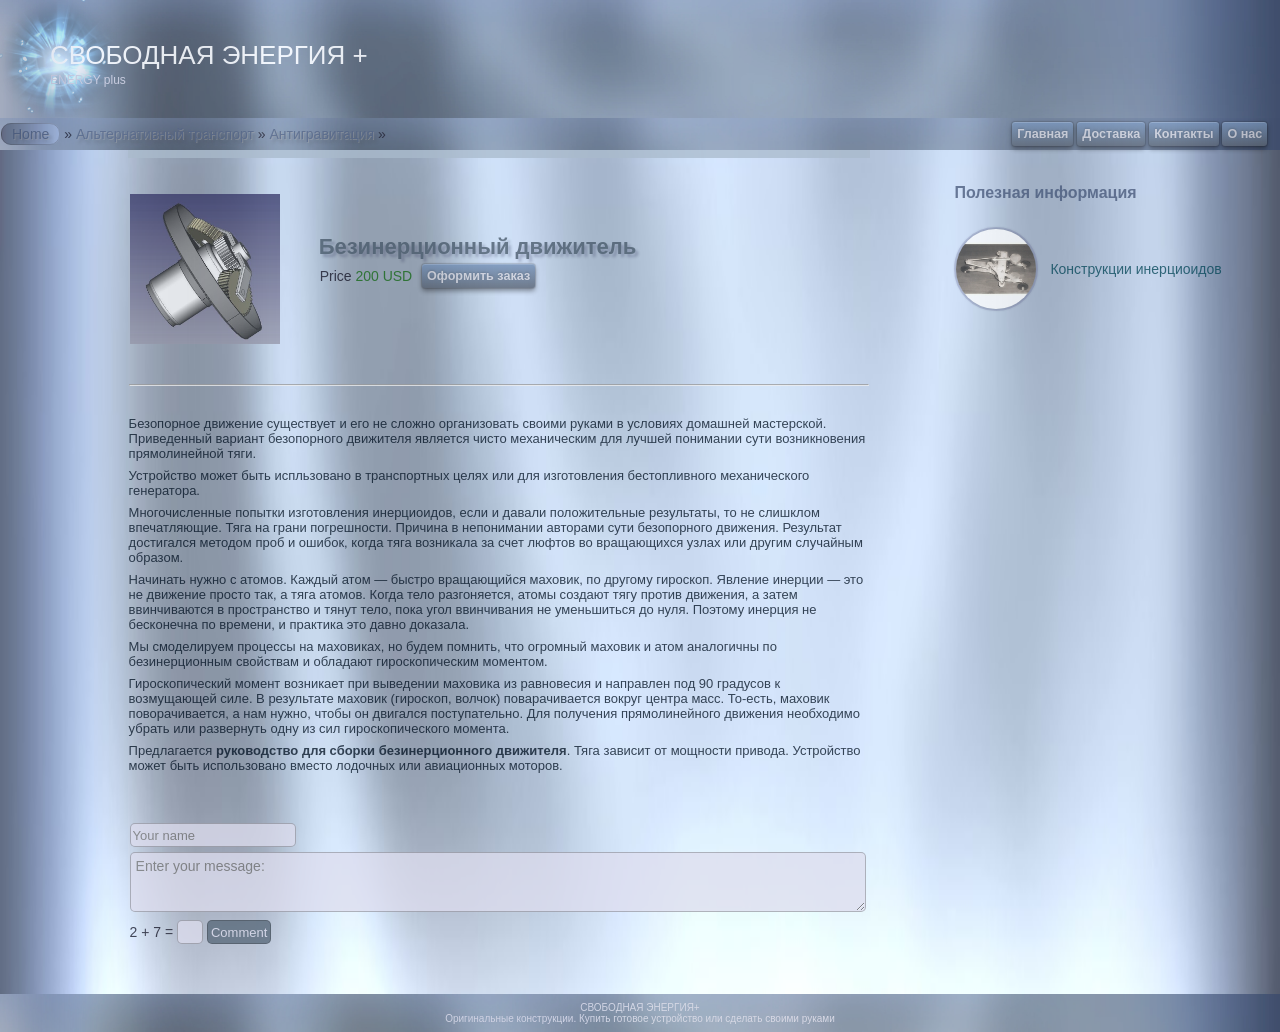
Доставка (1111, 134)
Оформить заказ (478, 276)
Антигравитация (321, 134)
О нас (1244, 134)
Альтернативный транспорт (165, 134)
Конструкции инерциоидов (1135, 269)
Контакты (1183, 134)
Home (30, 134)
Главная (1042, 134)
